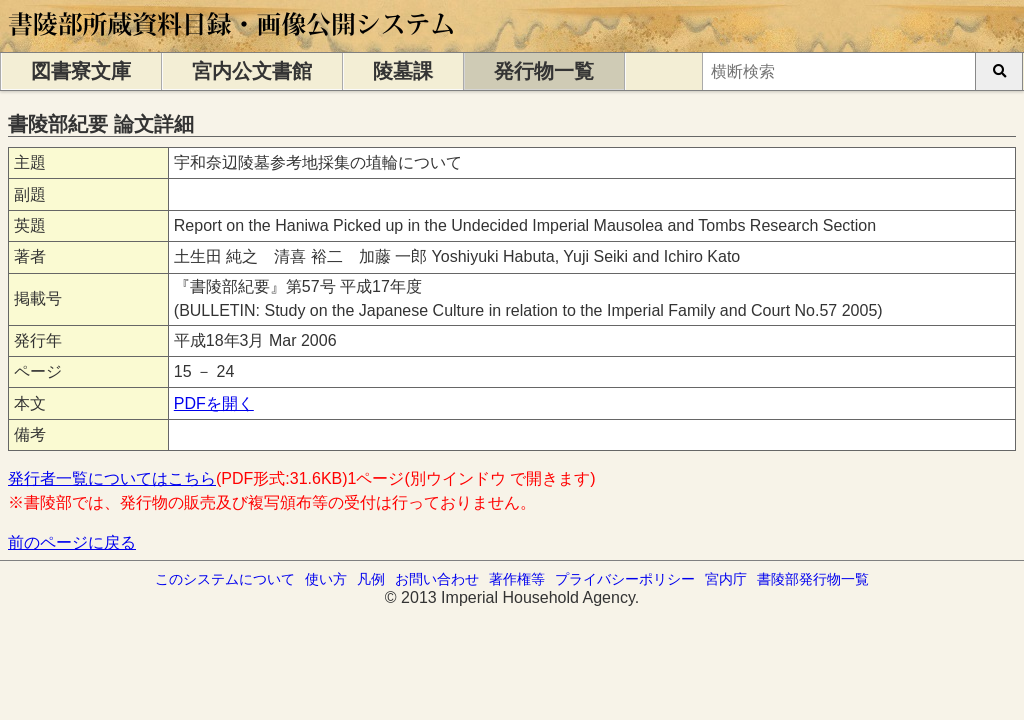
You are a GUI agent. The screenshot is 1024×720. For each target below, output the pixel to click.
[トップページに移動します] (232, 42)
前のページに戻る (72, 542)
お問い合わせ (437, 579)
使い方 (326, 579)
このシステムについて (225, 579)
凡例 (371, 579)
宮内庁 (726, 579)
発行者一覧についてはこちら (112, 478)
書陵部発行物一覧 (813, 579)
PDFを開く (214, 403)
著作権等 (517, 579)
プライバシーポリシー (625, 579)
